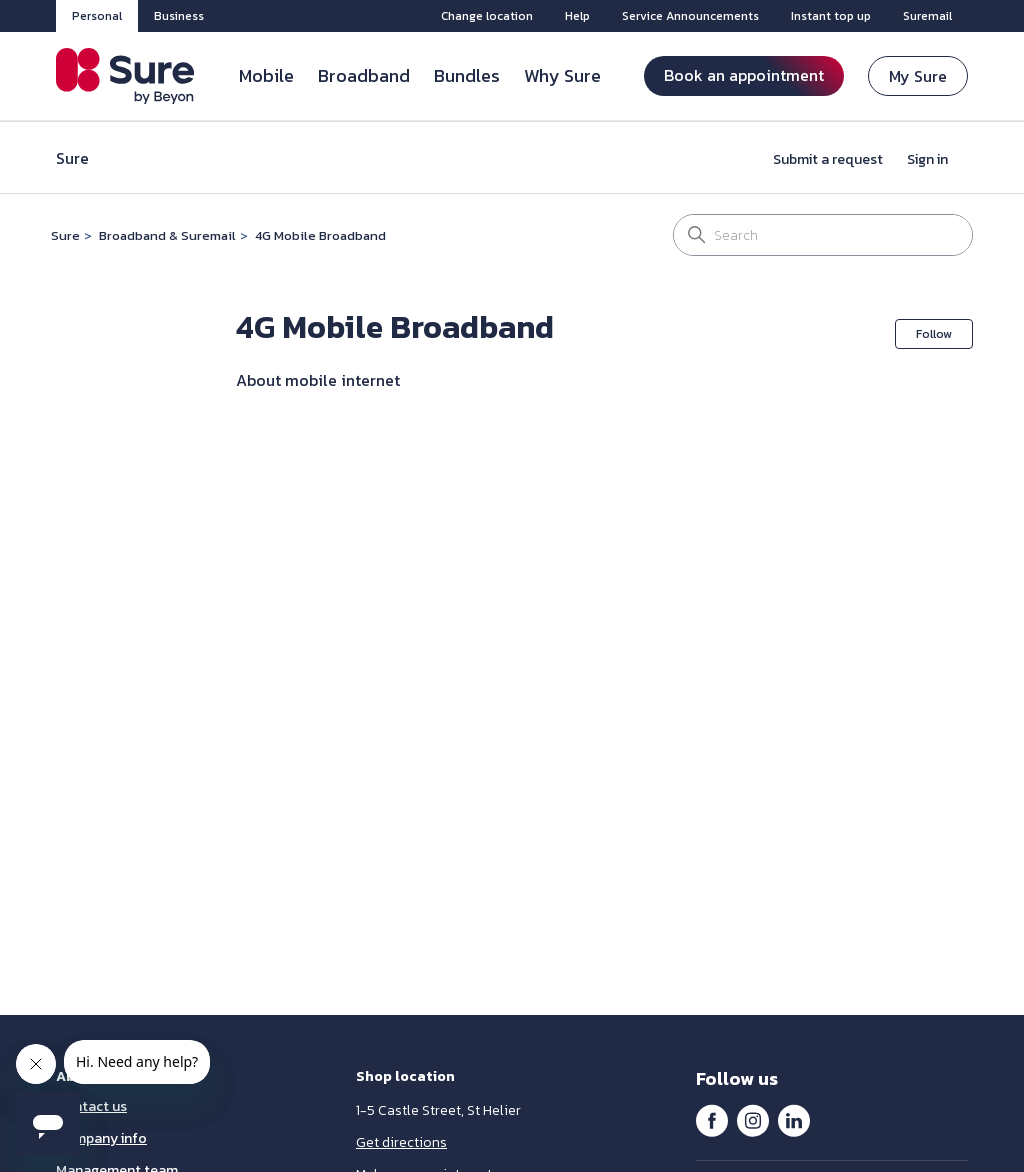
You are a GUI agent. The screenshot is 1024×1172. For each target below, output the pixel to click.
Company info (101, 1138)
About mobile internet (318, 380)
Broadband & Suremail (167, 235)
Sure (65, 235)
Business (179, 16)
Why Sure (562, 75)
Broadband (364, 75)
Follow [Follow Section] (934, 334)
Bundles (467, 75)
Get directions (401, 1142)
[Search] (823, 235)
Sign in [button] (927, 159)
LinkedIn (794, 1120)
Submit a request (828, 159)
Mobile (266, 75)
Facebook (712, 1120)
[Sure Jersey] (125, 76)
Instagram (753, 1120)
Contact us (91, 1106)
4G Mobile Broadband (320, 235)
